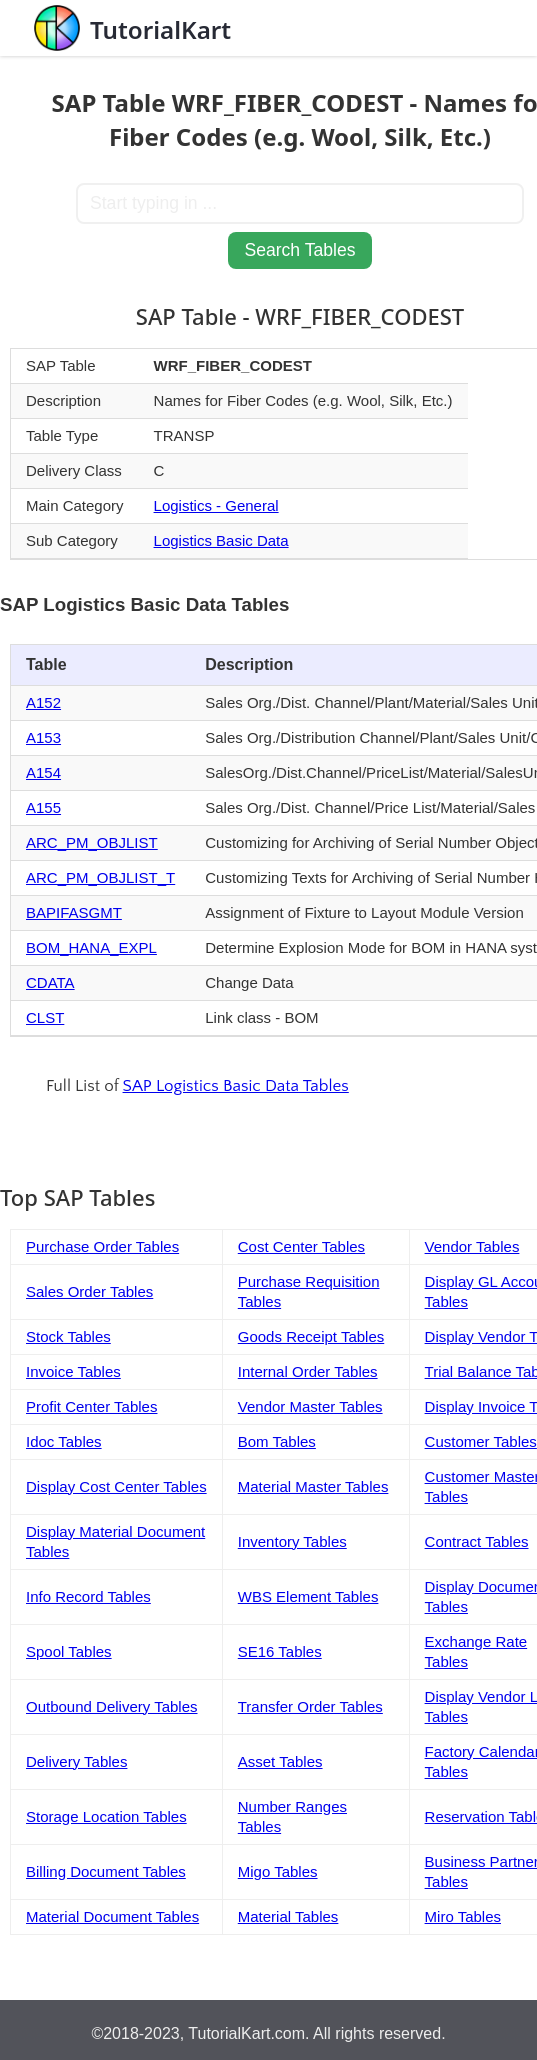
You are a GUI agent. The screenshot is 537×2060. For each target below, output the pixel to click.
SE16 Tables (280, 1651)
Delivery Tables (76, 1761)
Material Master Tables (313, 1486)
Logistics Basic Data (221, 540)
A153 (43, 737)
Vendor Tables (472, 1246)
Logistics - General (216, 505)
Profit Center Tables (91, 1406)
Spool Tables (69, 1651)
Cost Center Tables (301, 1246)
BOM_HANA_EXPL (91, 947)
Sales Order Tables (89, 1291)
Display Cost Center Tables (116, 1486)
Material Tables (288, 1916)
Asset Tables (280, 1761)
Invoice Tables (73, 1371)
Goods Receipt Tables (311, 1336)
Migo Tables (278, 1871)
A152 (43, 702)
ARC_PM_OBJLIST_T (100, 877)
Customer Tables (481, 1441)
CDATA (50, 982)
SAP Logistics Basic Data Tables (236, 1086)
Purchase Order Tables (102, 1246)
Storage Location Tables (106, 1816)
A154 (43, 772)
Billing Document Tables (106, 1871)
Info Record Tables (88, 1596)
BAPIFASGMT (74, 912)
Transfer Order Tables (310, 1706)
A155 (43, 807)
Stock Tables (68, 1336)
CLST (45, 1017)
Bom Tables (277, 1441)
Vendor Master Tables (310, 1406)
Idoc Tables (64, 1441)
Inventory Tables (292, 1541)
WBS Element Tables (308, 1596)
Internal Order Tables (308, 1371)
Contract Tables (477, 1541)
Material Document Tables (112, 1916)
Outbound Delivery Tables (112, 1706)
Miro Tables (463, 1916)
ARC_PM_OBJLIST (92, 842)
